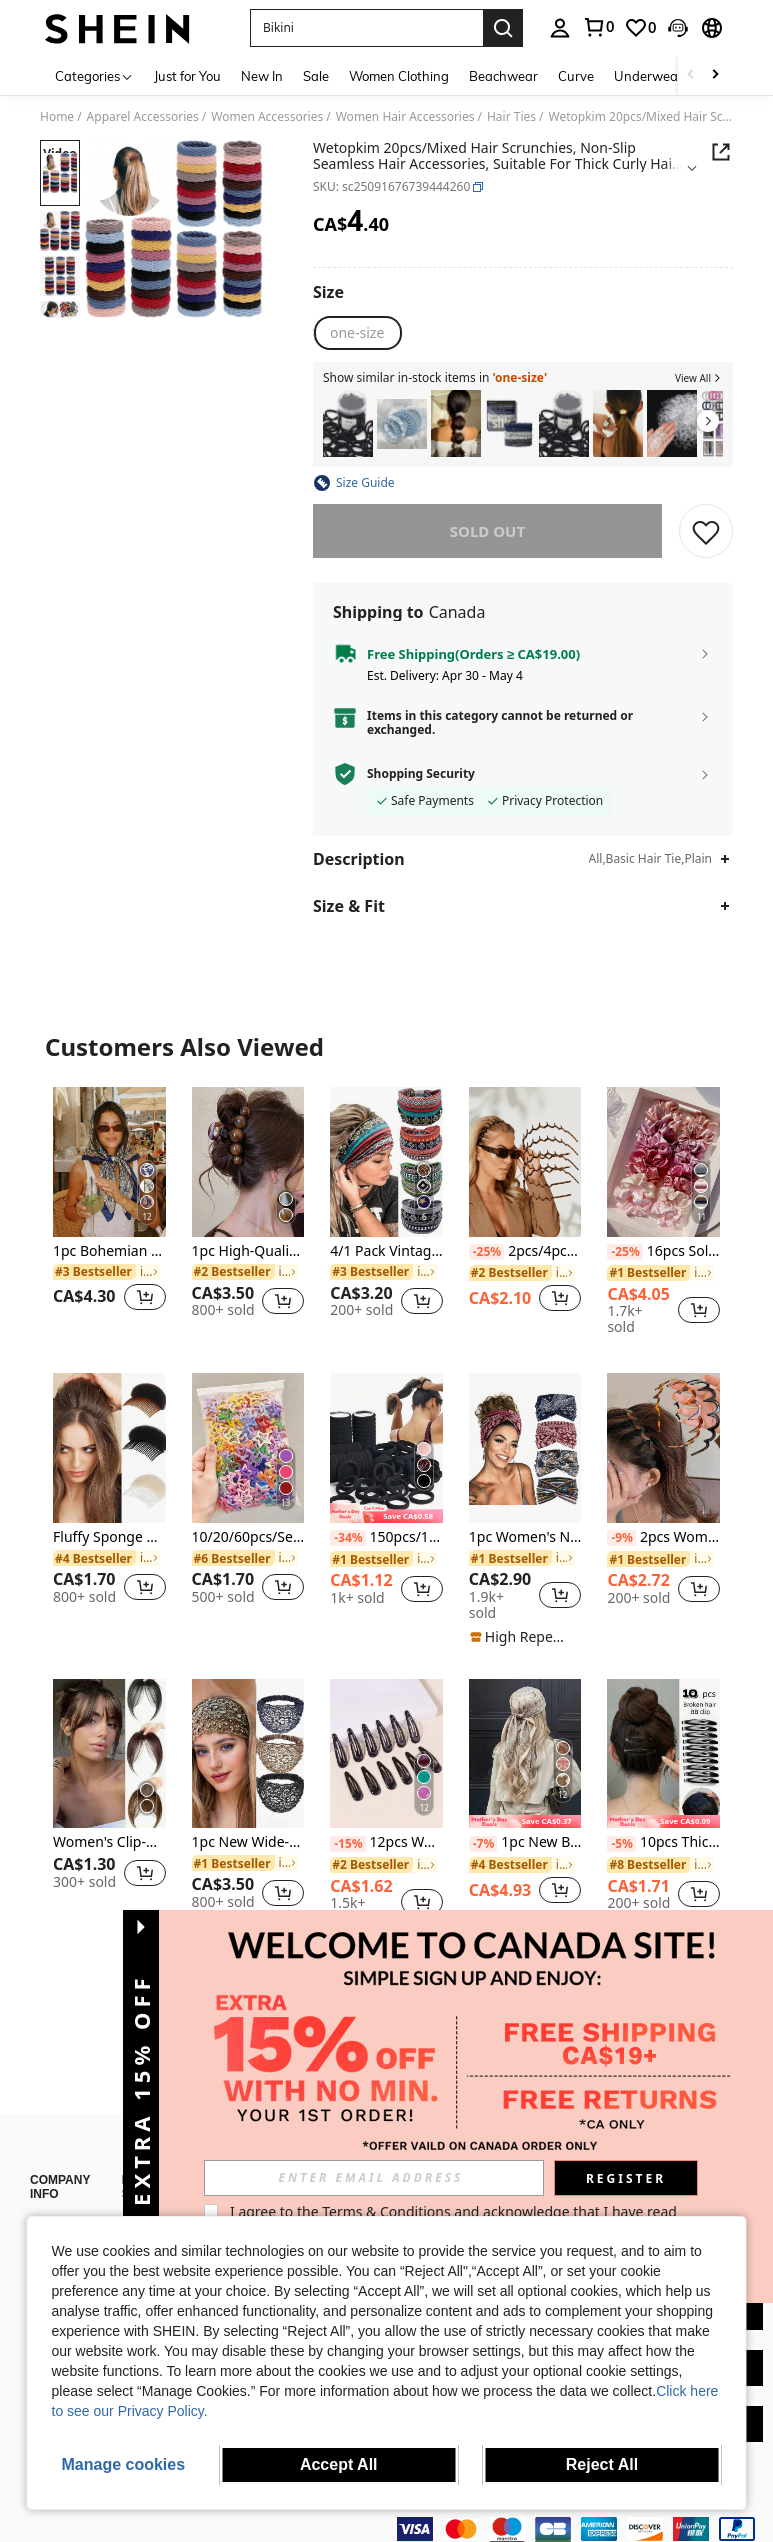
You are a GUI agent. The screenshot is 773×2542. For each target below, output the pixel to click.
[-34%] (347, 1538)
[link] (598, 27)
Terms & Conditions (386, 2211)
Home (57, 117)
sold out (487, 531)
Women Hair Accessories (405, 117)
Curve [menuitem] (576, 76)
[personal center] (560, 28)
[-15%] (347, 1844)
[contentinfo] (580, 2517)
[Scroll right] (715, 75)
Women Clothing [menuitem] (399, 76)
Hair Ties (511, 117)
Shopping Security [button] (421, 774)
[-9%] (621, 1538)
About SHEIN (65, 2197)
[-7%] (483, 1844)
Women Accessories (267, 117)
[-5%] (621, 1844)
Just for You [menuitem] (187, 76)
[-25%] (486, 1252)
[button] (366, 28)
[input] (374, 2178)
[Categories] (94, 75)
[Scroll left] (691, 75)
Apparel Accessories (143, 117)
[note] (386, 1513)
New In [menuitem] (262, 76)
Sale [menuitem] (316, 76)
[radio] (357, 333)
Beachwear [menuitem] (503, 76)
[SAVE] (706, 531)
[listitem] (348, 423)
